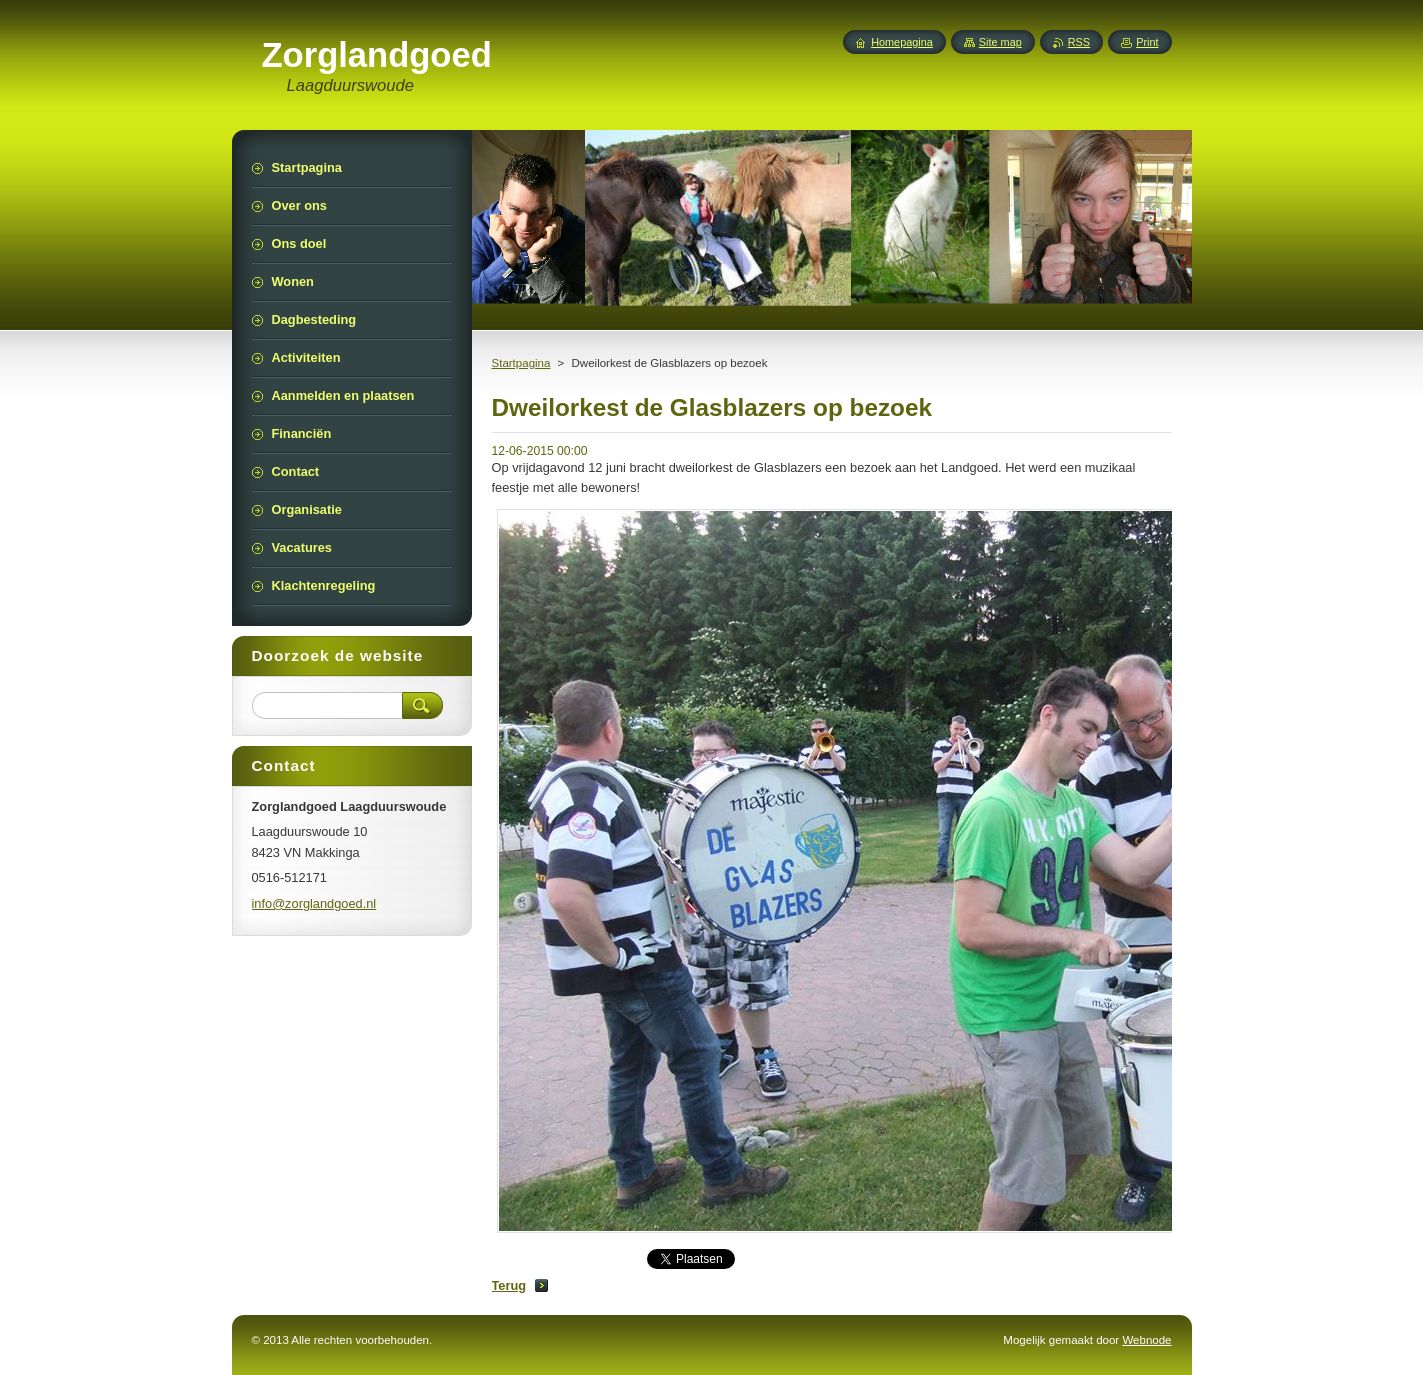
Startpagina (521, 363)
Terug (509, 1285)
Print (1147, 42)
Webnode (1146, 1340)
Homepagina (902, 42)
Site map (1000, 42)
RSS (1079, 42)
